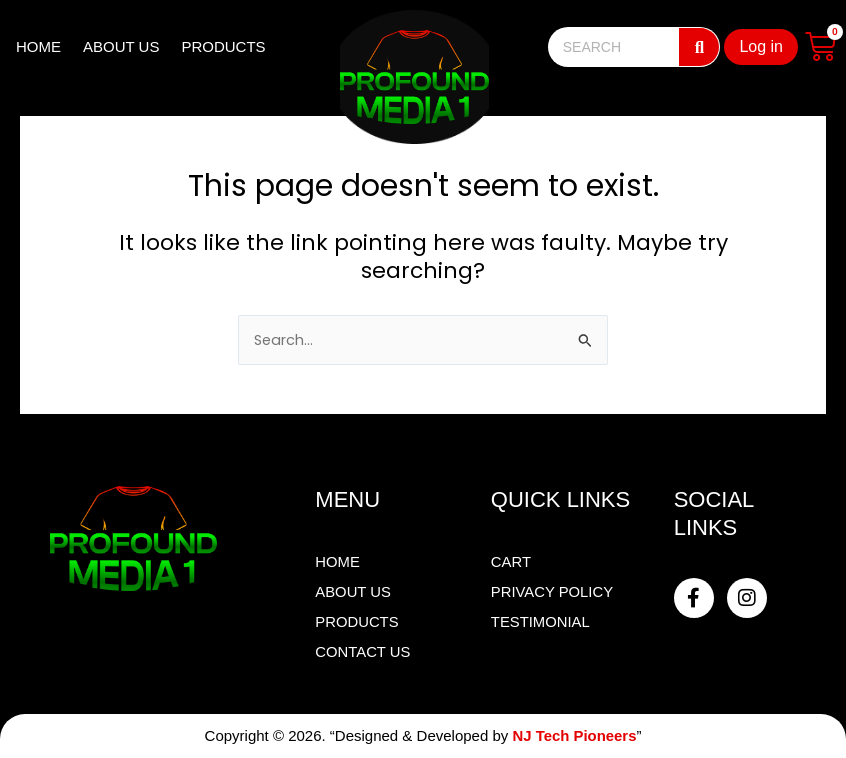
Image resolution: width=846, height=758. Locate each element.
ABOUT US (121, 46)
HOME (38, 46)
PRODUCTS (223, 46)
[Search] (699, 47)
